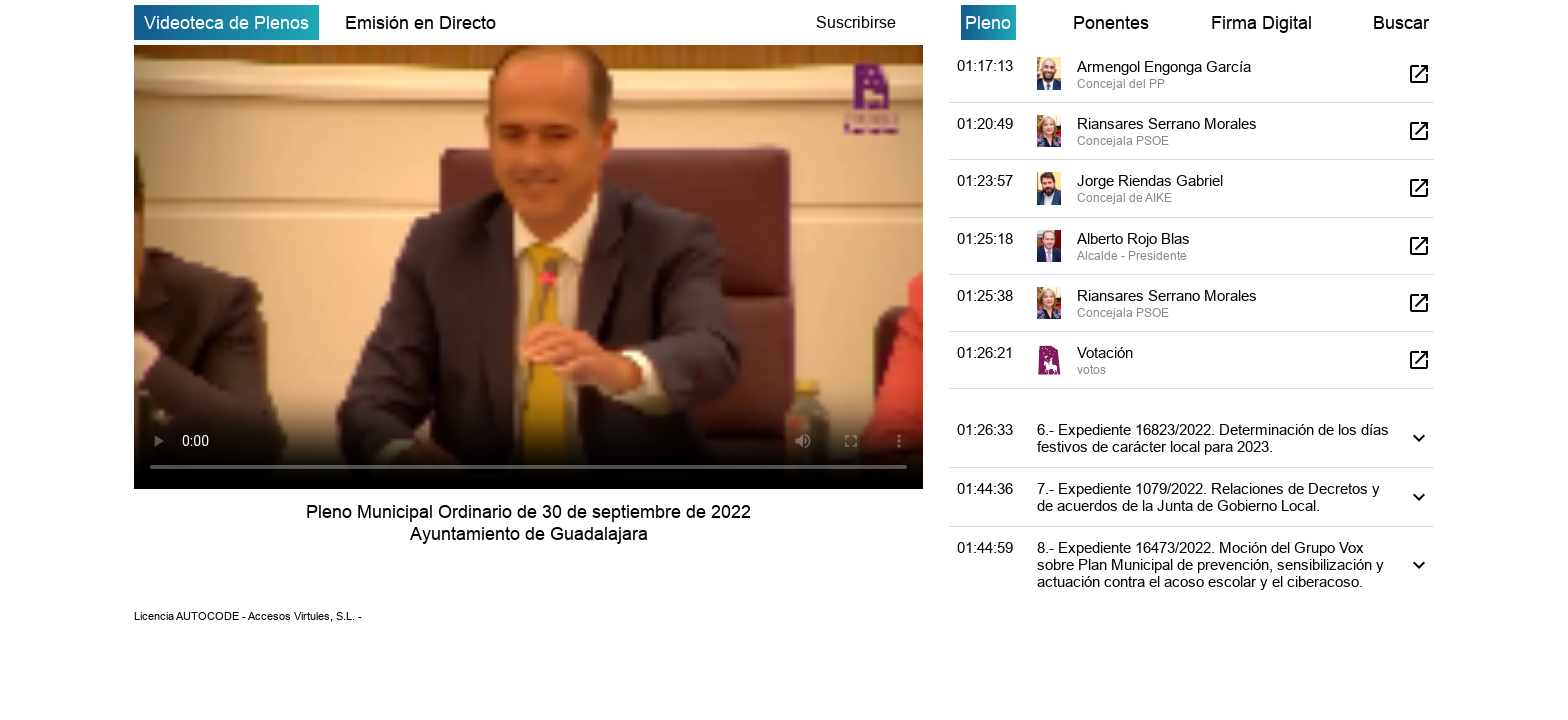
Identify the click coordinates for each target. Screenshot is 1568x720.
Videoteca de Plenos (226, 22)
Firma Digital (1261, 22)
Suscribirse (856, 22)
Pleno (988, 22)
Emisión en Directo (420, 22)
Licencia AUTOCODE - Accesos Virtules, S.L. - (248, 616)
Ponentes (1111, 22)
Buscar (1401, 22)
